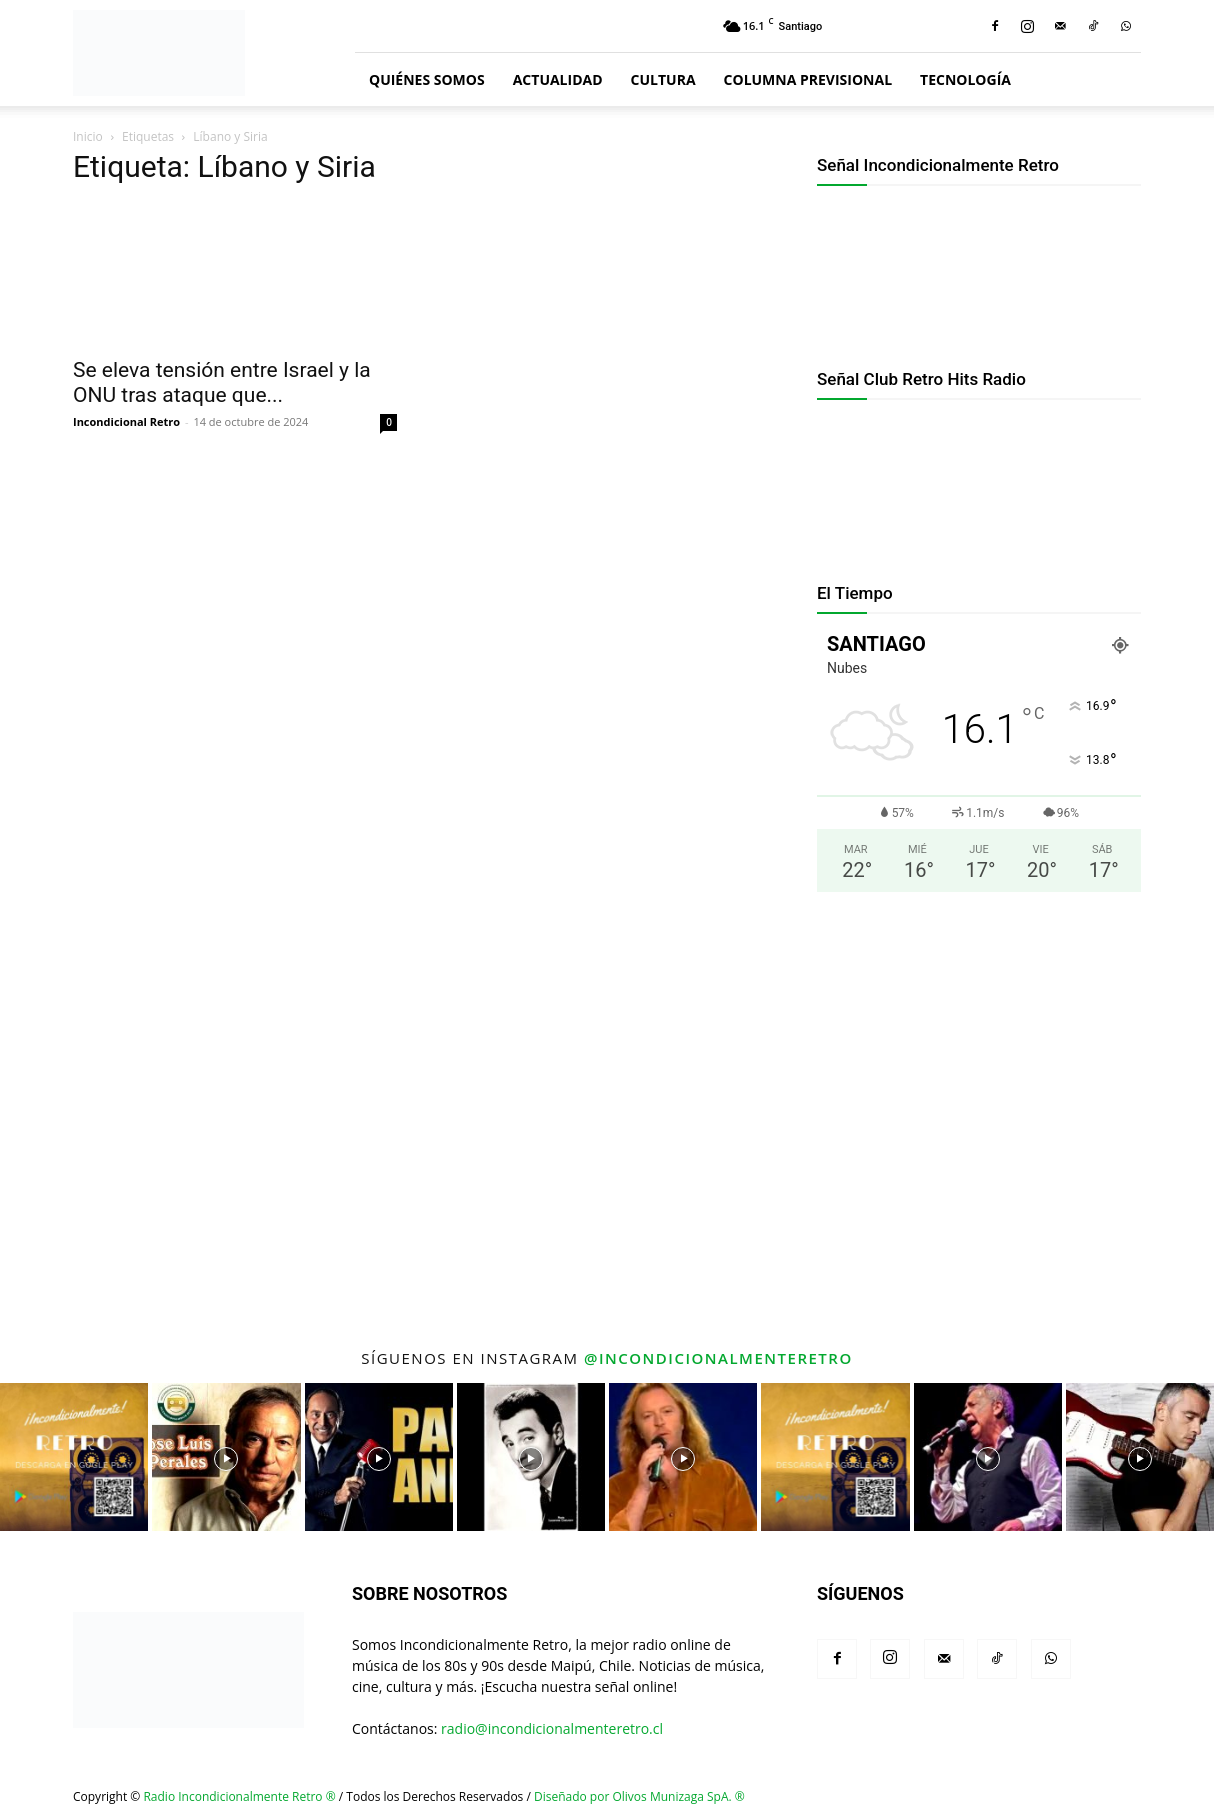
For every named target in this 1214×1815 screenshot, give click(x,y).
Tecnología (965, 79)
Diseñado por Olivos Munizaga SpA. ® (639, 1796)
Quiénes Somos (427, 79)
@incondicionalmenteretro (718, 1358)
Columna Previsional (808, 79)
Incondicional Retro (126, 421)
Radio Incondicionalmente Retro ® (239, 1796)
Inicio (88, 136)
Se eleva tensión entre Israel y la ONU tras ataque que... (222, 382)
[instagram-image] (74, 1457)
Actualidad (558, 79)
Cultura (663, 79)
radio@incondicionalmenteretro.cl (552, 1728)
